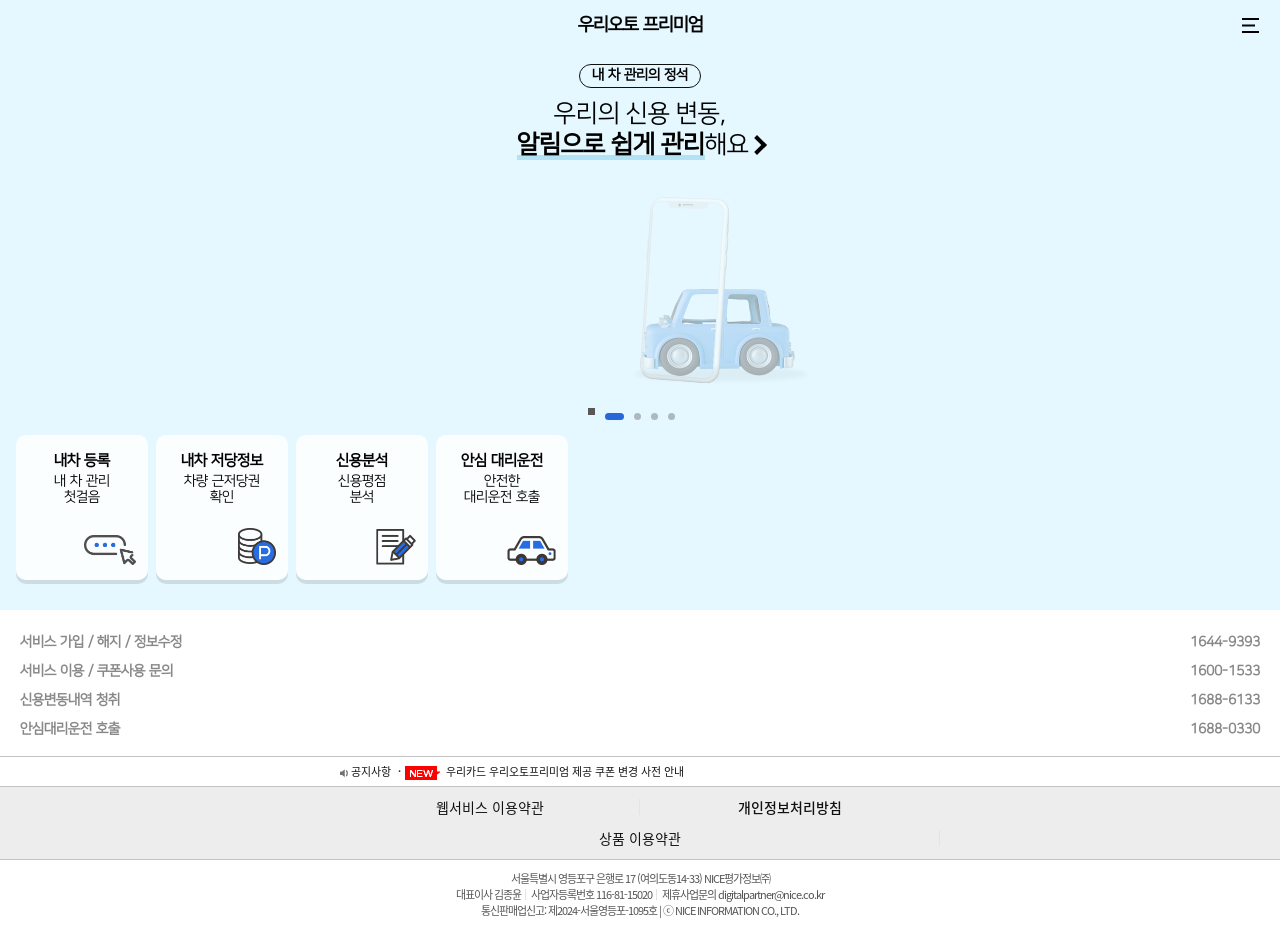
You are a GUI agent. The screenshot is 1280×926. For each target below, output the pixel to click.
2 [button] (637, 416)
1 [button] (614, 416)
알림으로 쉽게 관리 (611, 144)
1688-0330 (1225, 729)
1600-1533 (1225, 671)
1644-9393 (1225, 642)
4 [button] (671, 416)
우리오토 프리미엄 (640, 25)
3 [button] (654, 416)
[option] (640, 305)
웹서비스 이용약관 (490, 807)
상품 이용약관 (640, 838)
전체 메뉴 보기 (1250, 25)
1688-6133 (1225, 700)
